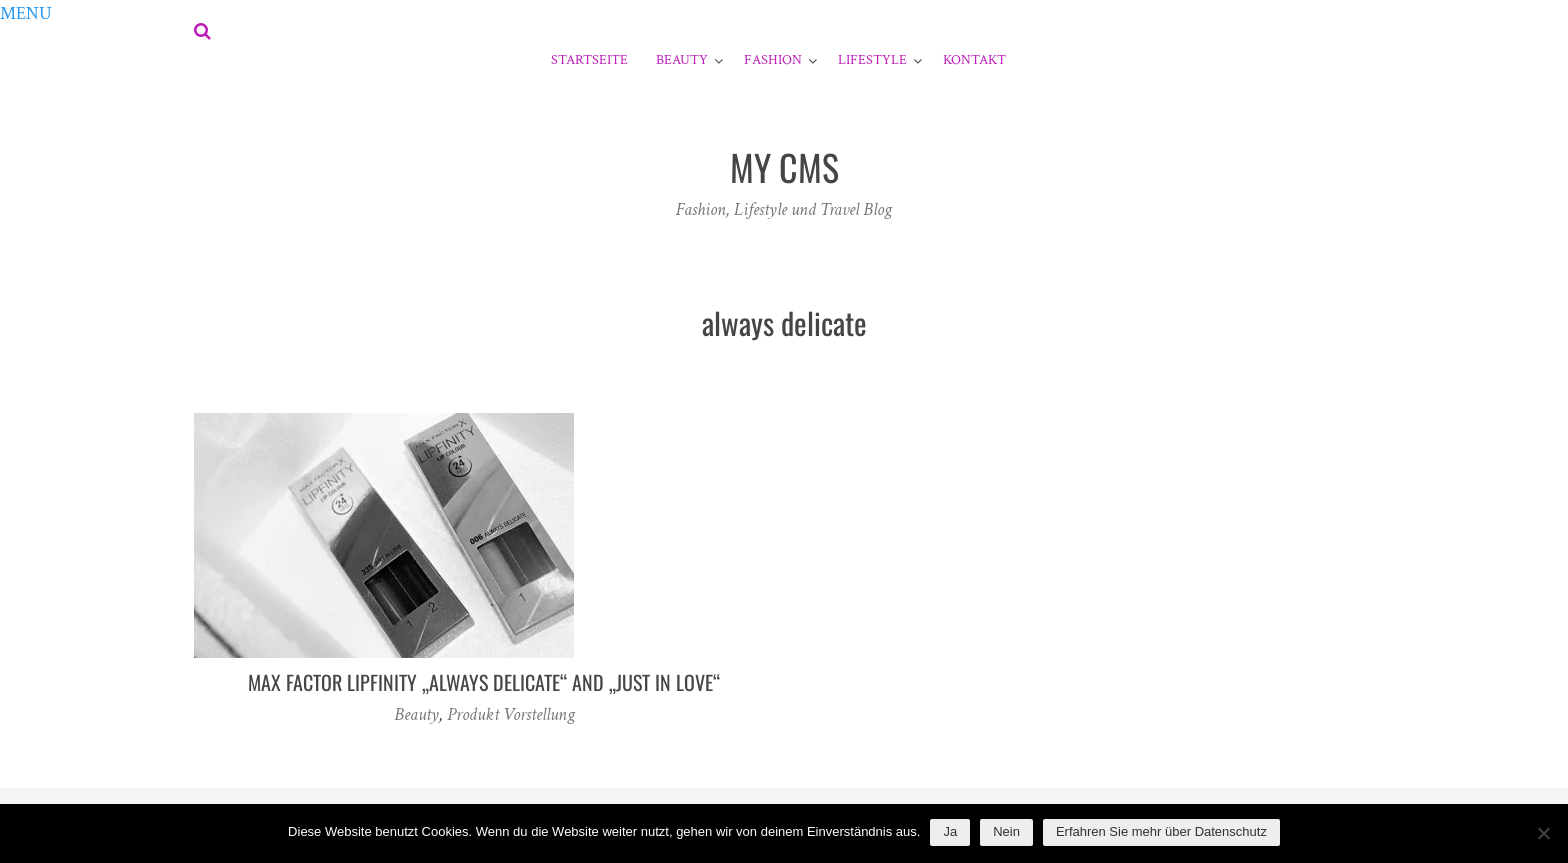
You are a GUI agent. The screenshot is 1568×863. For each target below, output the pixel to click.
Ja (950, 831)
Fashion (773, 60)
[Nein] (1543, 833)
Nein (1006, 831)
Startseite (589, 60)
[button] (26, 13)
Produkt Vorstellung (511, 714)
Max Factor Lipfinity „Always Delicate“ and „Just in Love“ (484, 682)
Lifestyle (872, 60)
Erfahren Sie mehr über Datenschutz (1161, 831)
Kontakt (974, 60)
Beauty (682, 60)
